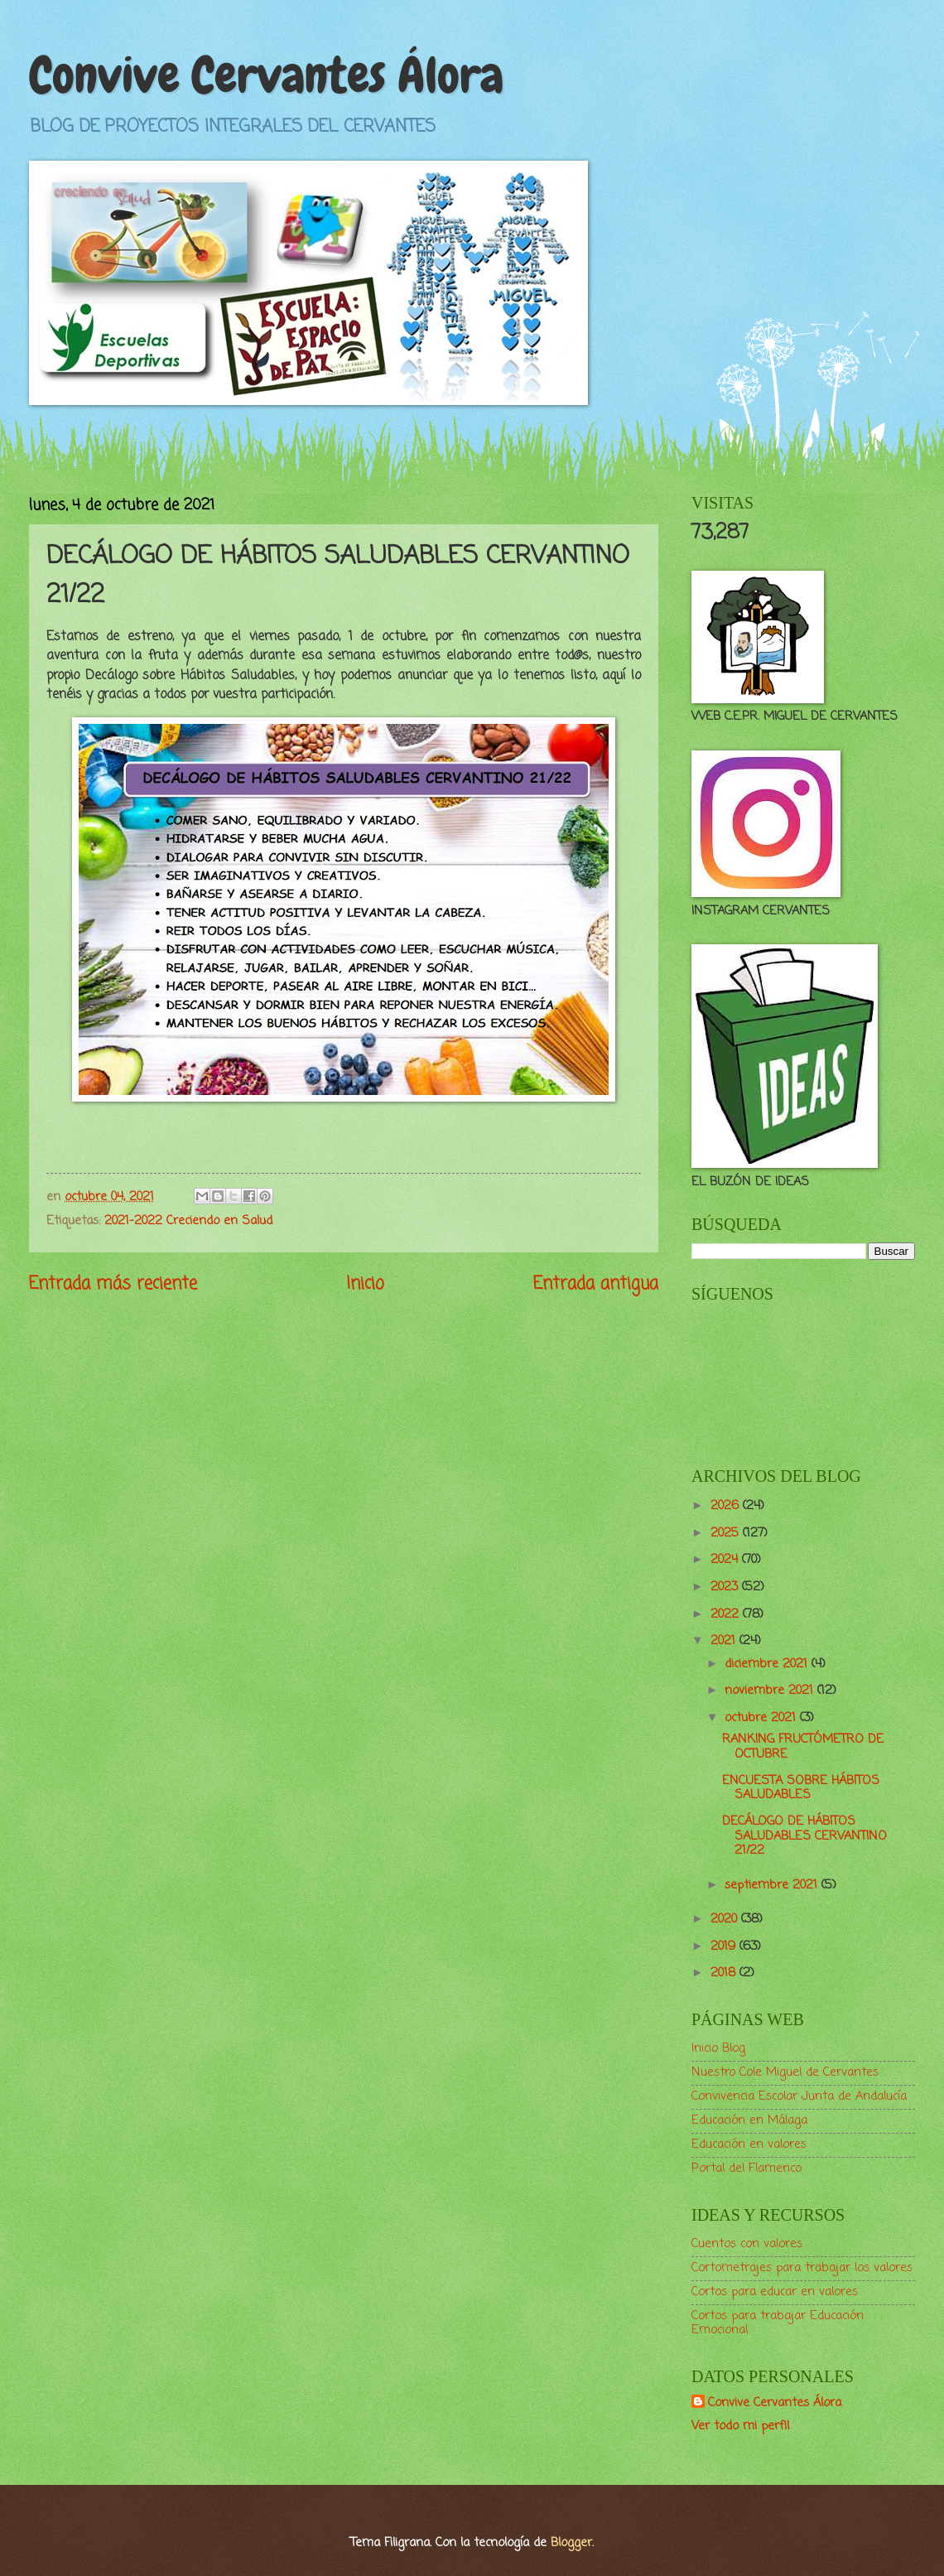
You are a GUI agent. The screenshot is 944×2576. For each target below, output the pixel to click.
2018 (724, 1973)
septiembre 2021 (773, 1885)
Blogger (571, 2543)
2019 (724, 1946)
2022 (726, 1614)
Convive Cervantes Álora (266, 75)
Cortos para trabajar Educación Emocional (777, 2323)
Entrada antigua (595, 1284)
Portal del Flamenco (746, 2168)
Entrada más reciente (113, 1284)
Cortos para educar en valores (774, 2292)
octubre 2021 (762, 1718)
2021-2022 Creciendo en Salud (188, 1221)
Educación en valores (749, 2144)
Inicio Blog (718, 2048)
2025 (726, 1533)
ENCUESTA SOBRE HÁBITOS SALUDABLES (800, 1788)
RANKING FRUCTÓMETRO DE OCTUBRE (803, 1746)
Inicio (365, 1284)
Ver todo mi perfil (740, 2426)
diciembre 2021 (768, 1664)
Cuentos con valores (746, 2244)
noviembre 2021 (771, 1690)
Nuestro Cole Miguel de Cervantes (785, 2072)
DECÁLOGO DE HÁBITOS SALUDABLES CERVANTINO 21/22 (804, 1836)
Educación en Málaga (749, 2120)
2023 (726, 1587)
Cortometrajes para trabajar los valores (802, 2268)
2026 (726, 1506)
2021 (724, 1641)
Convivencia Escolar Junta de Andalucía (799, 2096)
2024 (726, 1560)
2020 (725, 1919)
